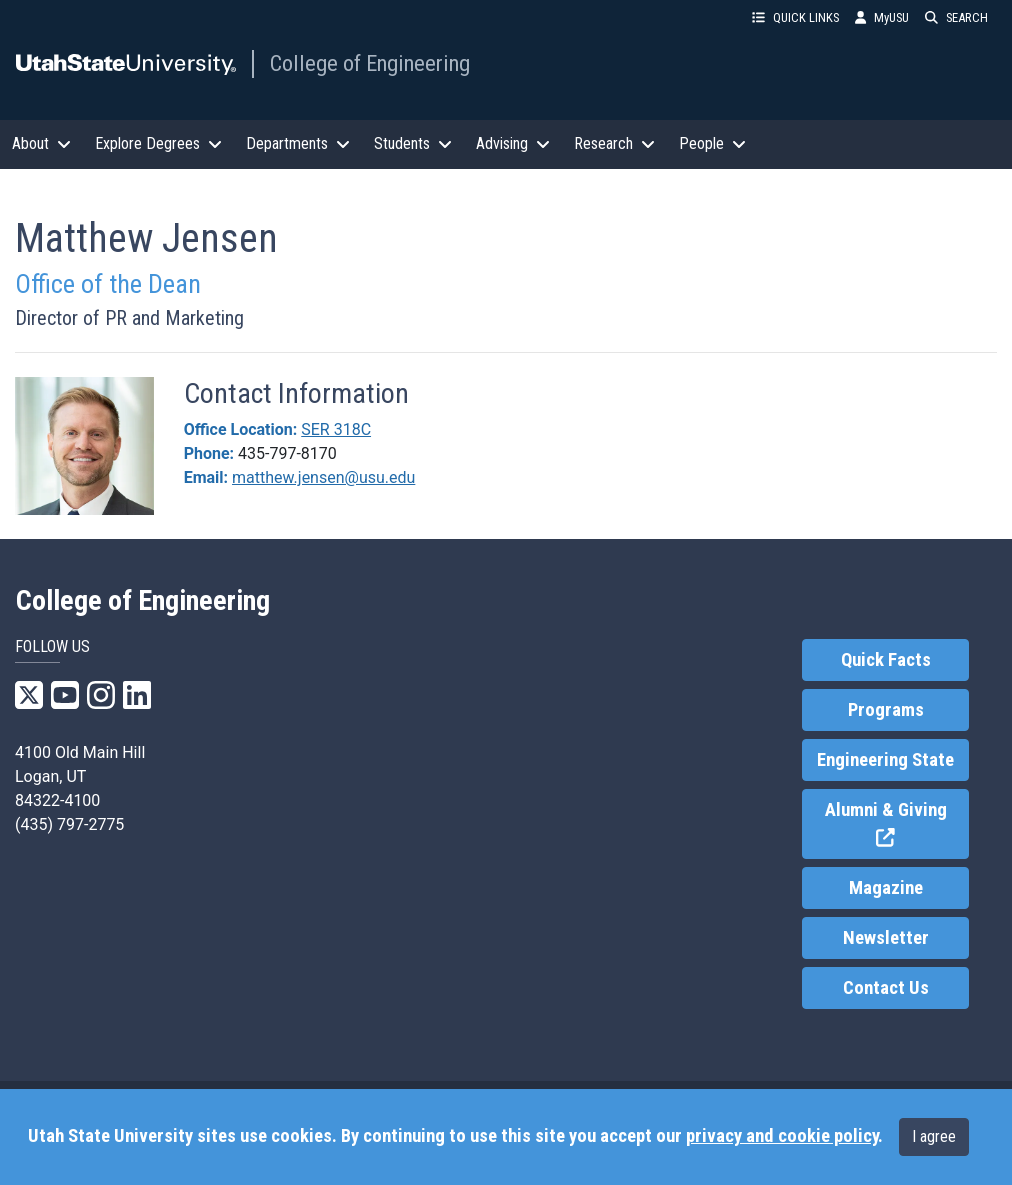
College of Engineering (370, 63)
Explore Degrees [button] (158, 143)
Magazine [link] (886, 888)
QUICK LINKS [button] (795, 17)
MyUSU (882, 17)
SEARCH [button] (956, 17)
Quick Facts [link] (886, 660)
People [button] (712, 143)
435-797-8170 (287, 453)
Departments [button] (298, 143)
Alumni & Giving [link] (897, 824)
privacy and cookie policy (782, 1136)
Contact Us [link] (886, 988)
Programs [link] (886, 710)
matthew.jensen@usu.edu (323, 477)
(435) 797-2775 (69, 824)
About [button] (41, 143)
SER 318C (336, 429)
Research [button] (614, 143)
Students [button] (413, 143)
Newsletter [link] (886, 938)
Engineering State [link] (885, 760)
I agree (934, 1136)
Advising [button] (513, 143)
